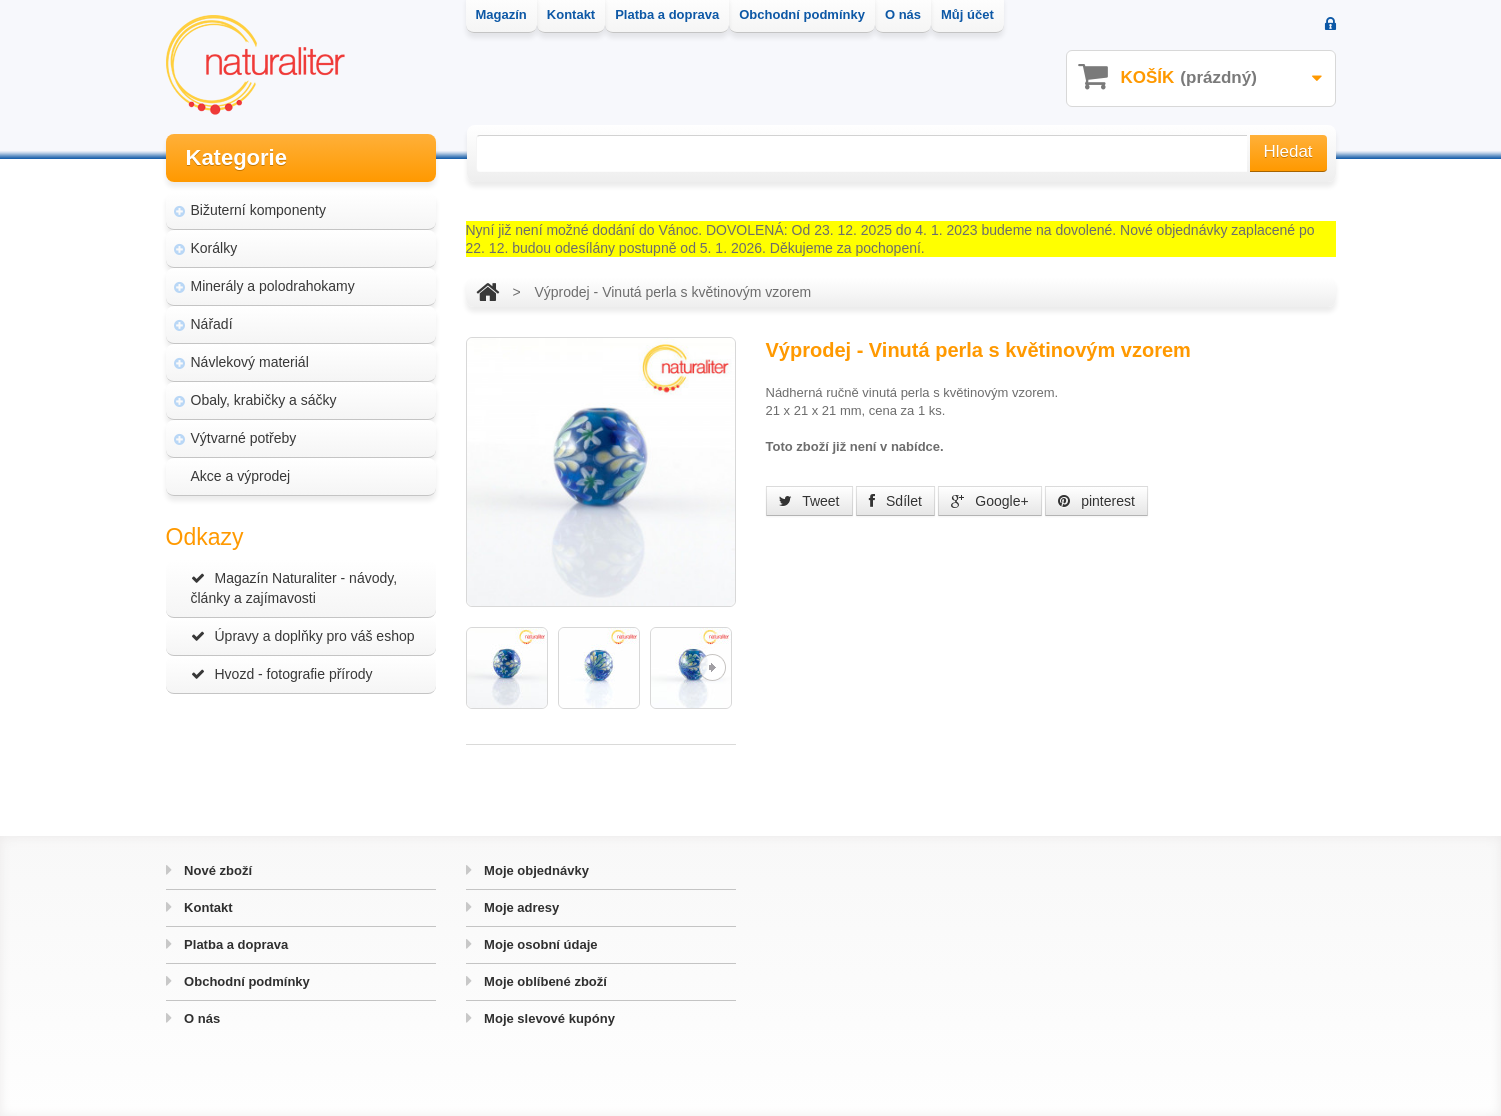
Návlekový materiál (250, 362)
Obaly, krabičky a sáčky (264, 400)
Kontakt (207, 907)
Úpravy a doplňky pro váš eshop (303, 636)
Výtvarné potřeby (244, 438)
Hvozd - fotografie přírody (282, 674)
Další (712, 667)
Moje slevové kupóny (548, 1018)
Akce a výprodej (241, 476)
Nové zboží (217, 870)
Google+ (989, 501)
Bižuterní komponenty (258, 210)
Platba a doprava (235, 944)
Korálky (214, 248)
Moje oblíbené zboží (544, 981)
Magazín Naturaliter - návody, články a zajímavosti (294, 588)
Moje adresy (520, 907)
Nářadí (212, 324)
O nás (201, 1018)
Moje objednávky (535, 870)
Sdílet (895, 501)
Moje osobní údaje (539, 944)
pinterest (1096, 501)
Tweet (809, 501)
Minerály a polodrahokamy (273, 286)
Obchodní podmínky (245, 981)
